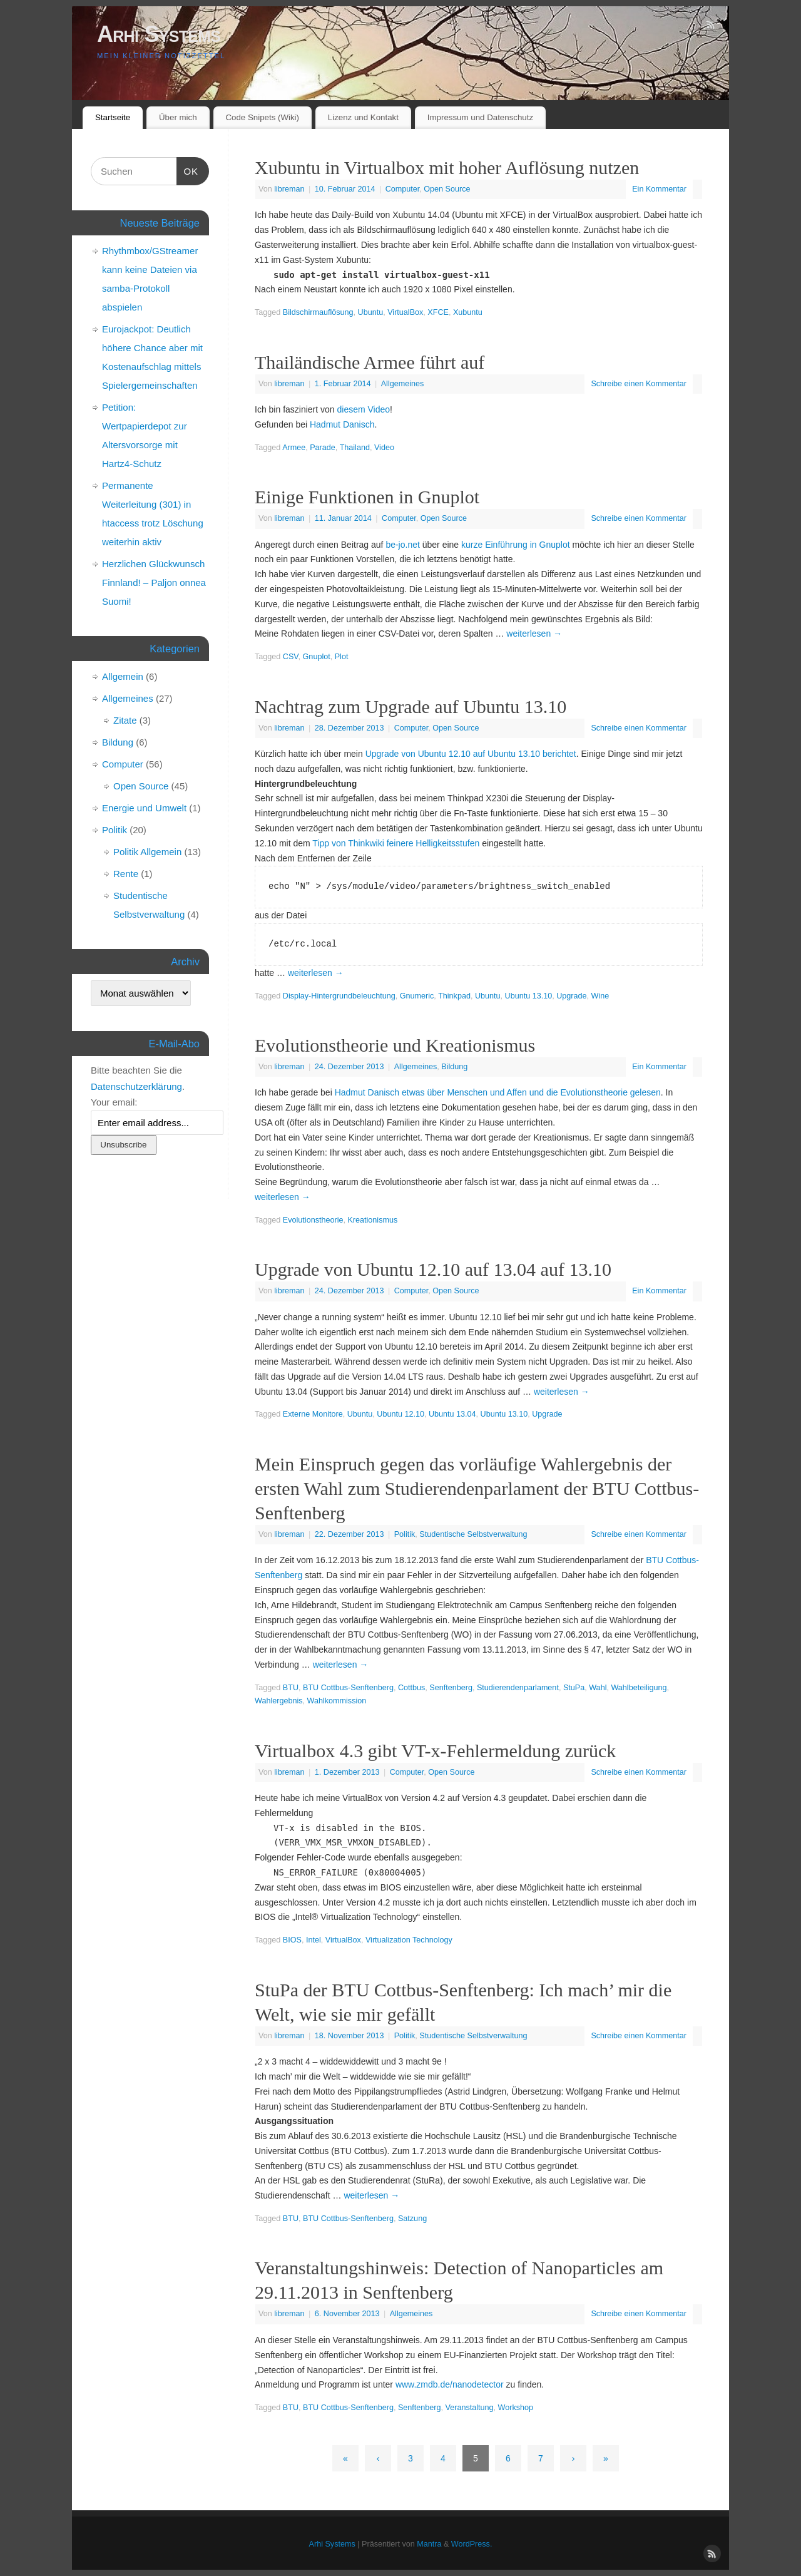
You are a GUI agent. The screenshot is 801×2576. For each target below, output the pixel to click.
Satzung (412, 2218)
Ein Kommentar (659, 189)
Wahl (597, 1687)
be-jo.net (402, 545)
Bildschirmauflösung (318, 312)
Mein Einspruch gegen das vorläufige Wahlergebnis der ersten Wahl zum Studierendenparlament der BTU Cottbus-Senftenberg (477, 1488)
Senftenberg (450, 1687)
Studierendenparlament (518, 1687)
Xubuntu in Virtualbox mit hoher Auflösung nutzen (447, 167)
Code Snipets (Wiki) (262, 117)
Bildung (454, 1066)
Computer (402, 189)
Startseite (112, 117)
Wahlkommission (337, 1700)
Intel (313, 1940)
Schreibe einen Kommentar (638, 383)
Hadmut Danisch (342, 424)
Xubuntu (467, 312)
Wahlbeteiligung (638, 1687)
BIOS (292, 1940)
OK (187, 170)
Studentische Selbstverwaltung (473, 1534)
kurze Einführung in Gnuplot (515, 545)
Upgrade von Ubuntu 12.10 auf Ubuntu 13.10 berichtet (470, 754)
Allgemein (122, 676)
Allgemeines (402, 383)
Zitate (125, 720)
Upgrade (571, 996)
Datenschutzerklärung (136, 1086)
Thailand (355, 447)
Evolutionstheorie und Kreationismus (395, 1045)
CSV (290, 656)
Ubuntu (371, 312)
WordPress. (471, 2544)
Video (384, 447)
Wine (600, 996)
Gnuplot (316, 656)
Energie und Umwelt (144, 808)
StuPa (573, 1687)
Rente (125, 873)
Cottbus (411, 1687)
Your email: (114, 1102)
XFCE (438, 312)
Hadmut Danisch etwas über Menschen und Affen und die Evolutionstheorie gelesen (498, 1092)
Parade (322, 447)
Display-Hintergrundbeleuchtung (339, 996)
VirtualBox (405, 312)
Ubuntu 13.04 (452, 1414)
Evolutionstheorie (313, 1220)
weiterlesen (534, 634)
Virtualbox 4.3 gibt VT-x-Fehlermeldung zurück (435, 1750)
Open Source (447, 189)
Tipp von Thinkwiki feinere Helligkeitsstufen (395, 843)
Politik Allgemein (147, 851)
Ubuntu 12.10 (400, 1414)
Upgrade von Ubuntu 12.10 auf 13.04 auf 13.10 (433, 1269)
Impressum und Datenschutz (480, 117)
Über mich (178, 117)
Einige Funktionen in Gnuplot (367, 496)
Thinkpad (454, 996)
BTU (290, 1687)
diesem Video (363, 409)
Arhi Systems (158, 34)
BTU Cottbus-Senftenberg (348, 1687)
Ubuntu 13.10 (529, 996)
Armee (293, 447)
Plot (342, 656)
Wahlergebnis (279, 1700)
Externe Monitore (313, 1414)
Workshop (515, 2407)
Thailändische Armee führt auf (369, 362)
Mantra (429, 2544)
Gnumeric (417, 996)
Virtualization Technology (408, 1940)
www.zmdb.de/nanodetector (449, 2384)
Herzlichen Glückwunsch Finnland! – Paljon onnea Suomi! (154, 582)
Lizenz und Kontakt (363, 117)
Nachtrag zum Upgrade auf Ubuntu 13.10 (410, 706)
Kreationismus (372, 1220)
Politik (405, 1534)
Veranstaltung (470, 2407)
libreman (289, 189)
